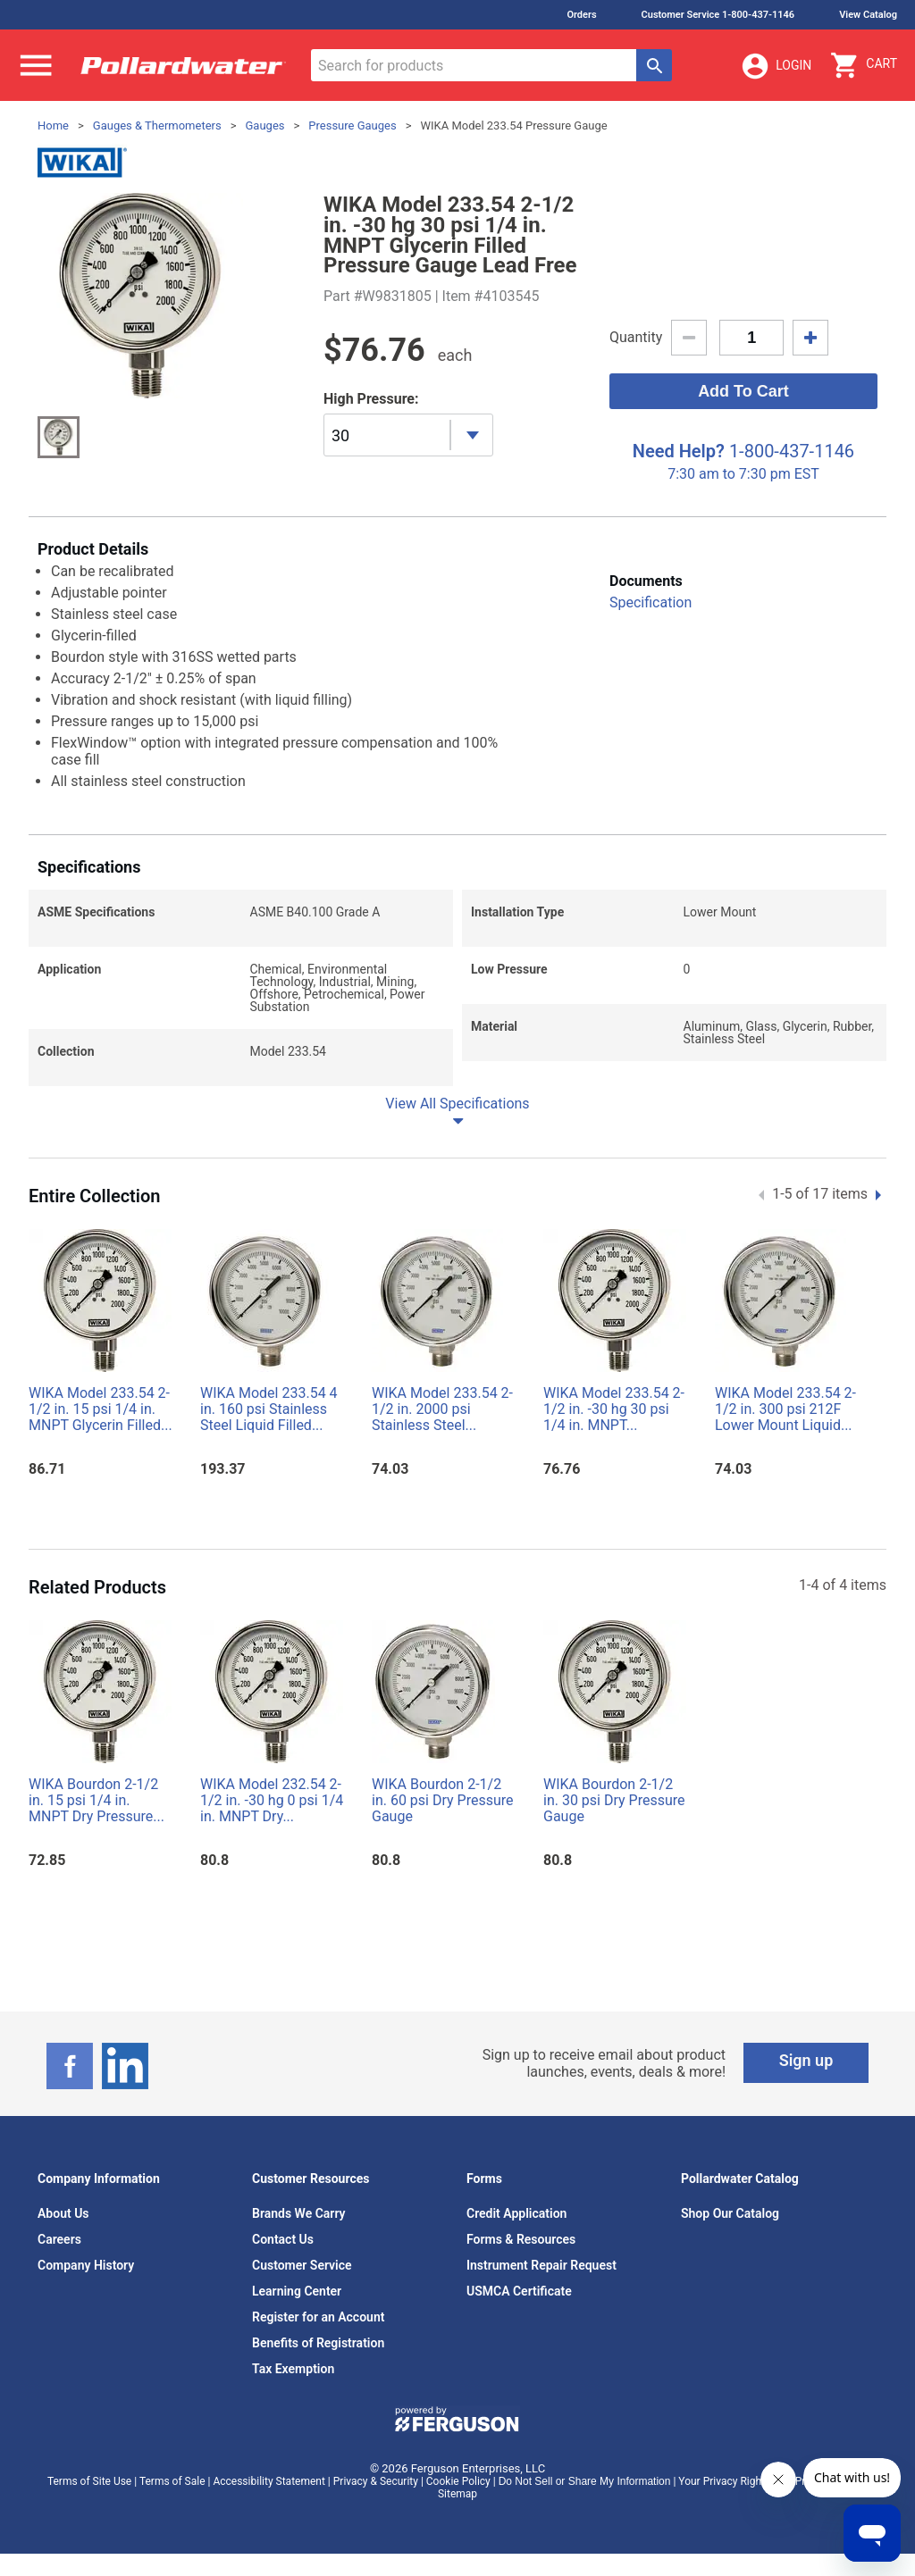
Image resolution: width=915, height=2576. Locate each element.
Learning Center (296, 2291)
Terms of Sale (172, 2481)
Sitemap (457, 2494)
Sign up (806, 2060)
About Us (63, 2213)
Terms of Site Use (89, 2481)
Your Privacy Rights (724, 2481)
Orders (581, 15)
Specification (650, 602)
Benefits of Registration (318, 2343)
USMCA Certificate (519, 2291)
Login (775, 66)
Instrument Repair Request (541, 2265)
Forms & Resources (520, 2239)
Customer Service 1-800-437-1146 (718, 15)
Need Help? (679, 451)
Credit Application (516, 2213)
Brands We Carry (299, 2213)
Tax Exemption (293, 2369)
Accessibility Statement (268, 2481)
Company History (86, 2265)
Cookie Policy (458, 2481)
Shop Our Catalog (730, 2213)
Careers (59, 2239)
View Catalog (868, 15)
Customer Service (302, 2265)
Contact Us (283, 2239)
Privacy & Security (375, 2481)
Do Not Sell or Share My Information (585, 2481)
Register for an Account (318, 2317)
